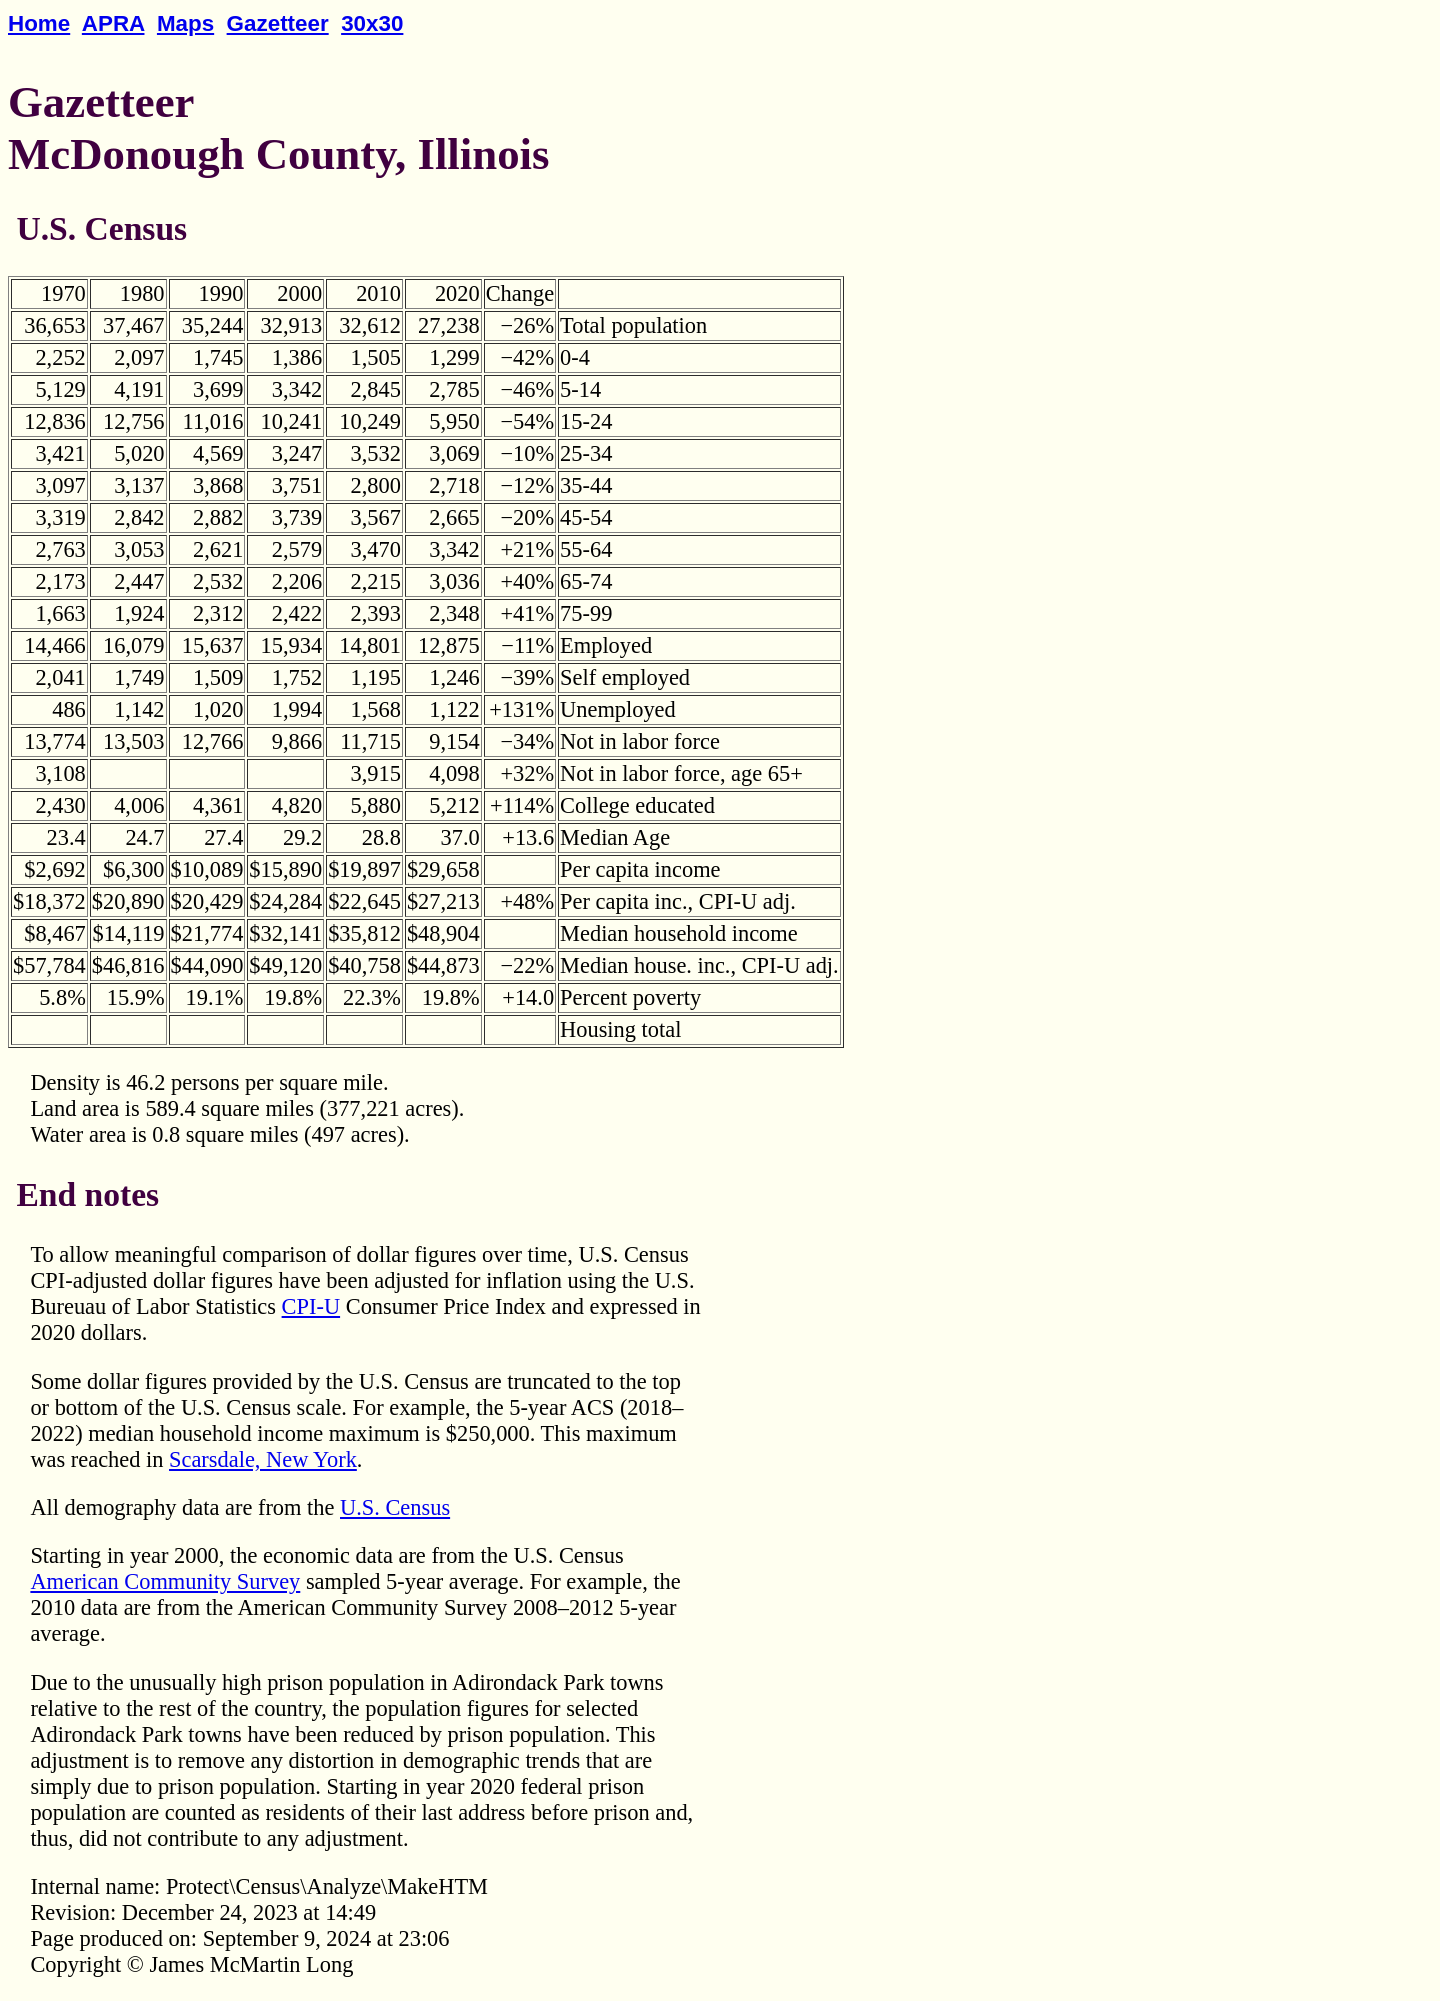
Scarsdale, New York (263, 1459)
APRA (113, 23)
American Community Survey (165, 1581)
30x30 (372, 23)
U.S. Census (395, 1507)
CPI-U (311, 1306)
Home (39, 23)
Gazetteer (278, 23)
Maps (185, 23)
